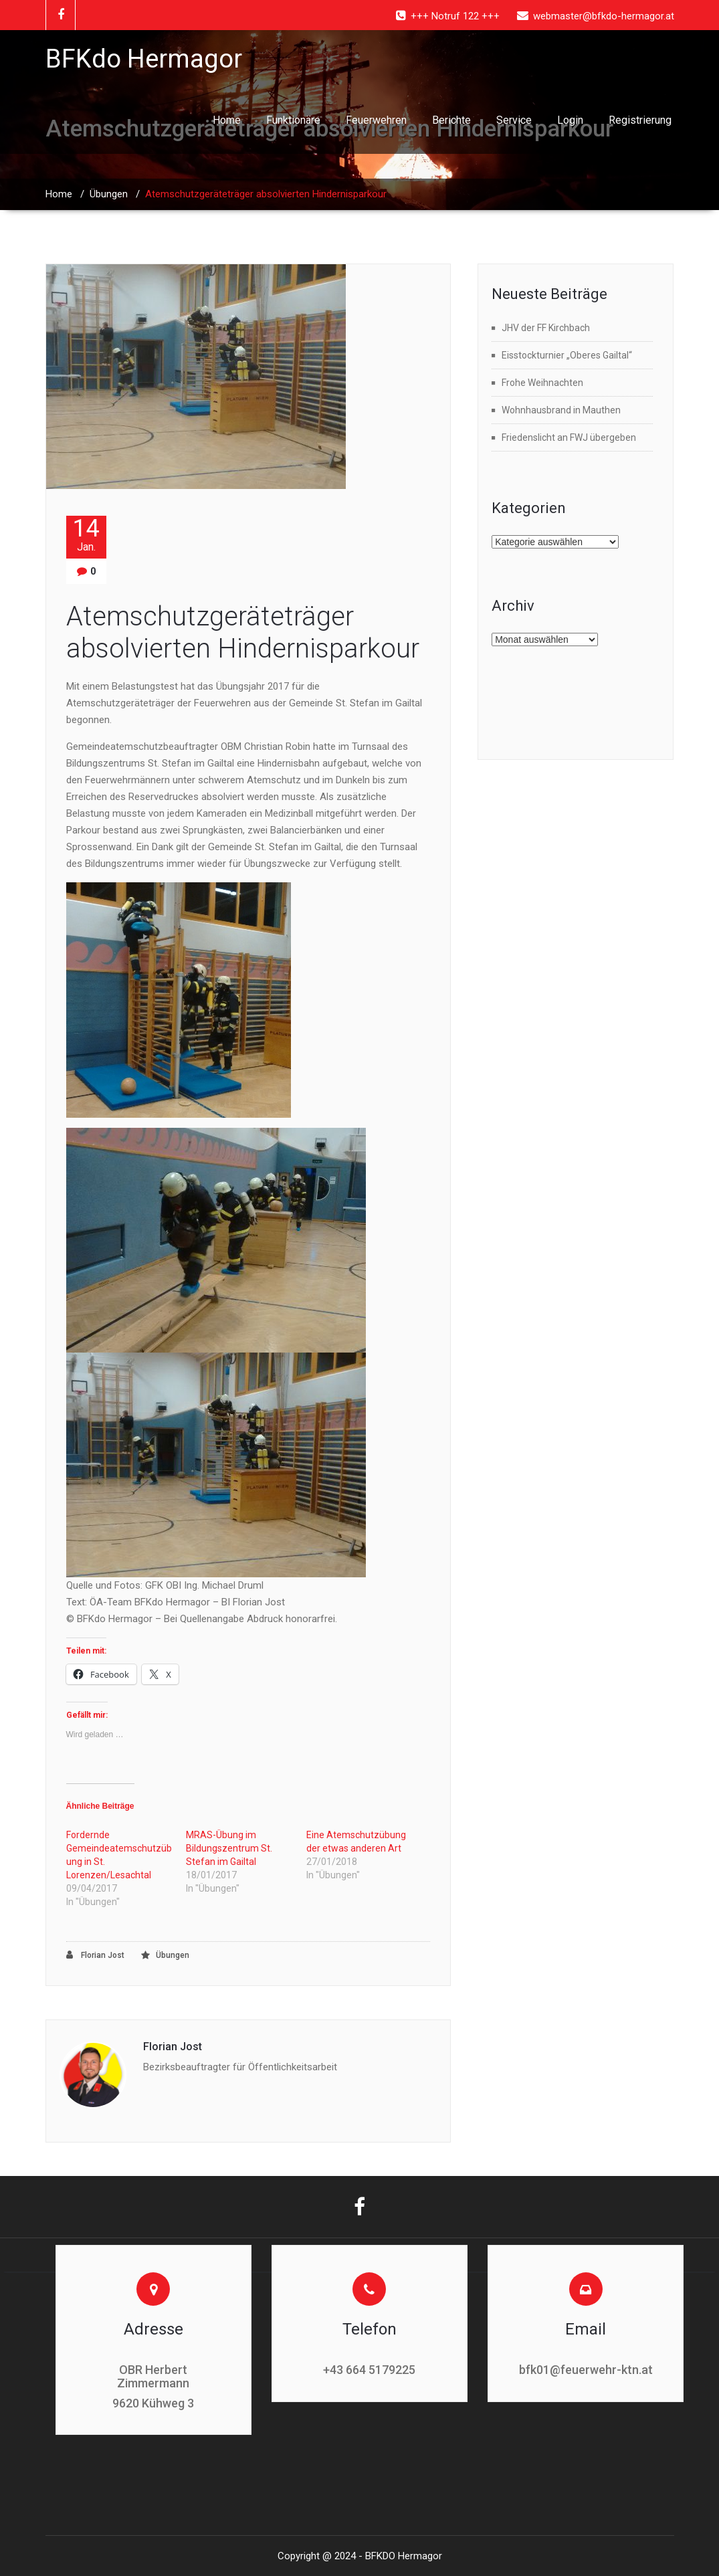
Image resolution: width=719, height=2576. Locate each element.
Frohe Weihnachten (542, 382)
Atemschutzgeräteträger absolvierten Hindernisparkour (242, 632)
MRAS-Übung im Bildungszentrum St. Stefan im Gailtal (229, 1848)
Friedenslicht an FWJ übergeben (569, 437)
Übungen (109, 194)
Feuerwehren (376, 120)
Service (514, 120)
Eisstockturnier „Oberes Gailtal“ (567, 355)
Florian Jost (95, 1955)
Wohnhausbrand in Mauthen (561, 410)
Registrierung (640, 120)
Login (570, 120)
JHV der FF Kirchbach (546, 327)
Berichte (451, 120)
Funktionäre (293, 120)
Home (227, 120)
